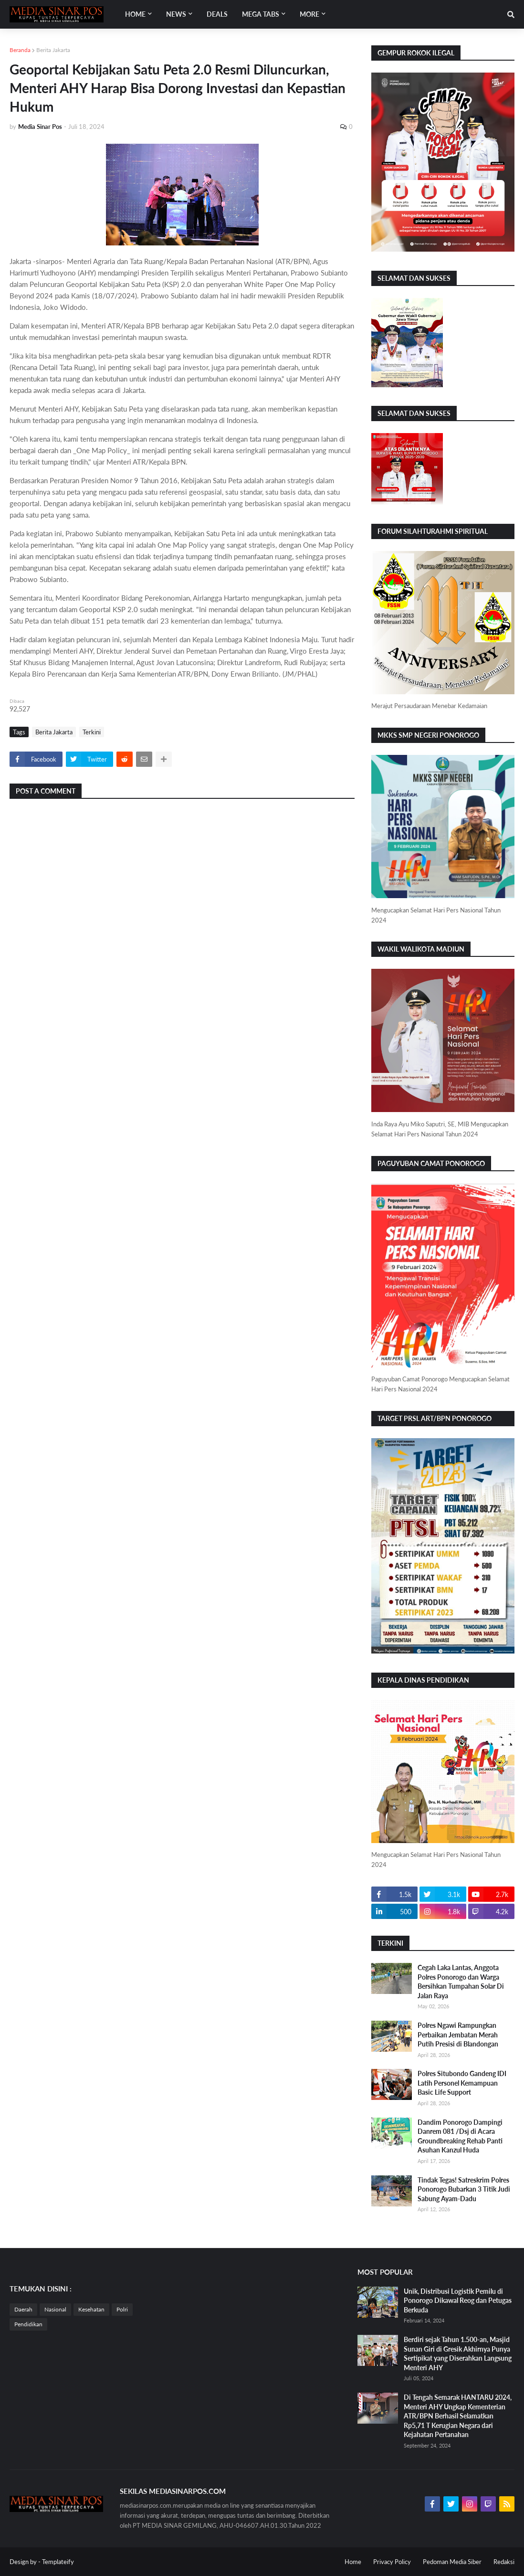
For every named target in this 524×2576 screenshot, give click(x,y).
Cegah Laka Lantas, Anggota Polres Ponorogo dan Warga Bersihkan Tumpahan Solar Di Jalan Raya (461, 1981)
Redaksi (503, 2561)
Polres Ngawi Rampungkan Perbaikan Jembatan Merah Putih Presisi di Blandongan (458, 2034)
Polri (122, 2309)
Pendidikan (28, 2324)
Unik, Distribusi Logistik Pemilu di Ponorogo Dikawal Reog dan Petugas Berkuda (458, 2300)
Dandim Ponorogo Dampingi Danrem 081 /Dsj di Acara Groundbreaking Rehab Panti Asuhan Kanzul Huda (460, 2136)
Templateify (58, 2561)
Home (353, 2561)
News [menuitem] (176, 14)
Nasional (55, 2309)
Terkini (92, 732)
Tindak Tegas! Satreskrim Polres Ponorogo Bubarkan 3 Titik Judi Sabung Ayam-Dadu (464, 2189)
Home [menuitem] (135, 14)
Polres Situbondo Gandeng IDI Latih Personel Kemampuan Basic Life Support (462, 2082)
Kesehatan (91, 2309)
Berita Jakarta (53, 49)
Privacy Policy (392, 2561)
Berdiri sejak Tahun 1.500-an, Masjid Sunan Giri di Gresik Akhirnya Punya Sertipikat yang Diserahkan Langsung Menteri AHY (458, 2353)
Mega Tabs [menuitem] (260, 14)
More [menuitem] (309, 14)
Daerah (23, 2309)
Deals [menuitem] (217, 14)
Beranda (20, 49)
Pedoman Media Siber (452, 2561)
